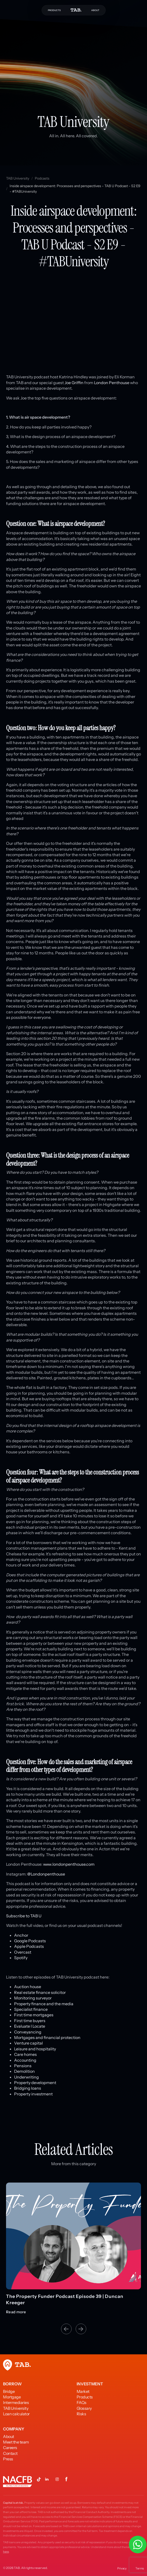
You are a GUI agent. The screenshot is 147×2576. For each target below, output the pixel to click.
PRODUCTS (54, 10)
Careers (10, 2447)
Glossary (84, 2408)
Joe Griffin (74, 382)
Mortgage (12, 2396)
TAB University (17, 178)
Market (83, 2391)
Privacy (122, 2568)
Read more (16, 2312)
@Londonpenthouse (46, 1874)
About (8, 2436)
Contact (10, 2453)
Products (85, 2396)
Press (8, 2458)
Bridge (9, 2391)
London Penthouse (111, 382)
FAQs (81, 2402)
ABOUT (95, 10)
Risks (81, 2413)
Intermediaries (16, 2402)
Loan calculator (16, 2413)
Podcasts (42, 178)
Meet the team (16, 2442)
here (6, 2551)
